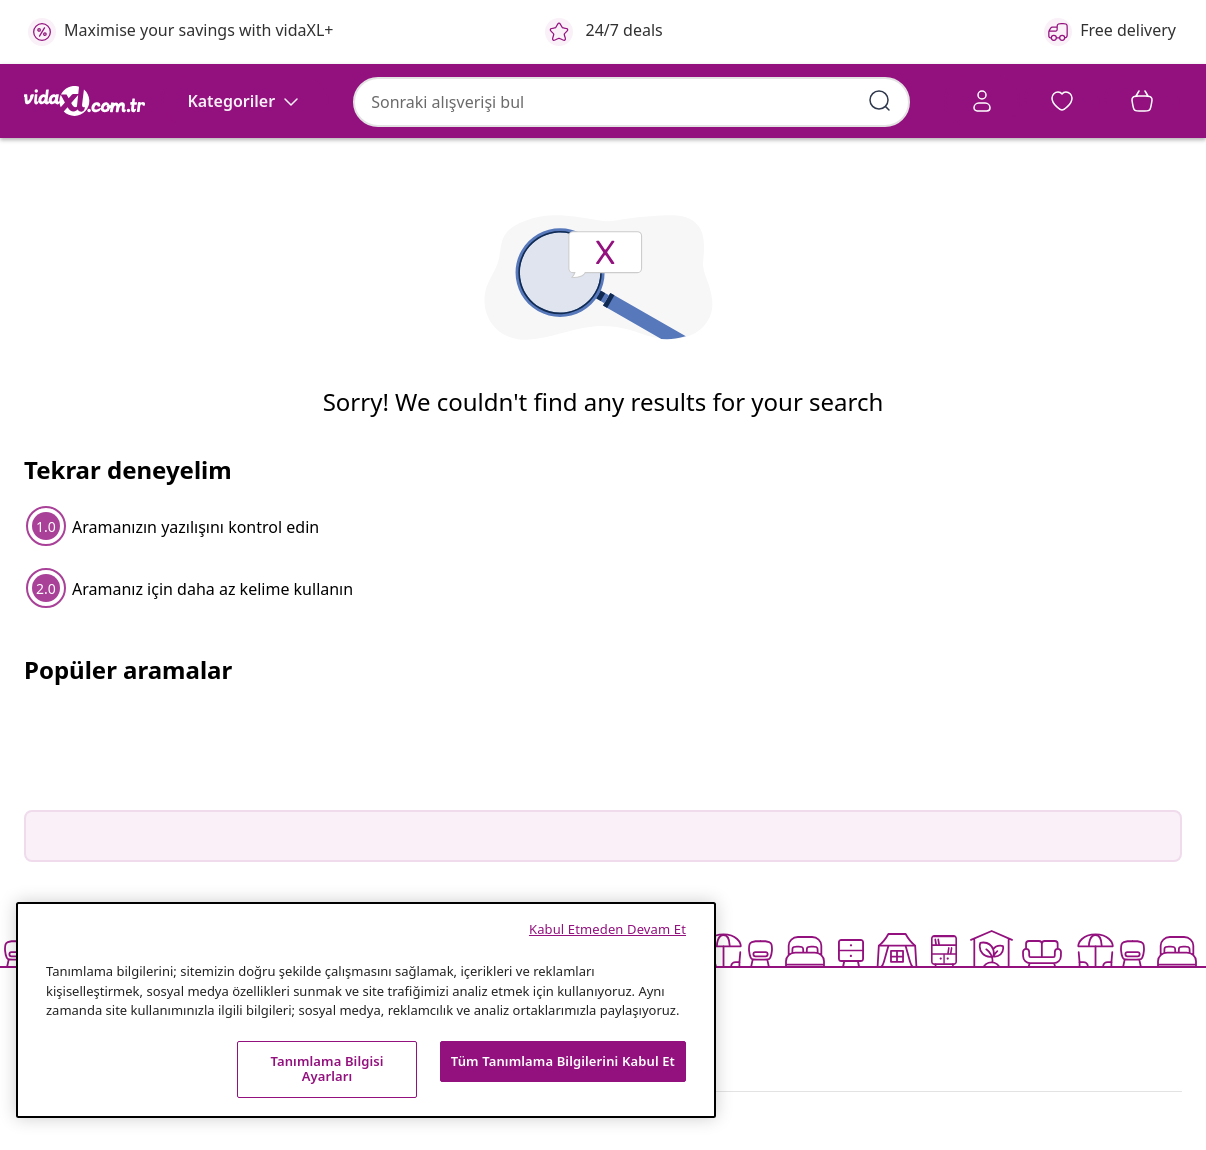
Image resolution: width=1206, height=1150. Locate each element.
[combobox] (444, 101)
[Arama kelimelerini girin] (698, 100)
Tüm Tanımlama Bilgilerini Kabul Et (563, 1061)
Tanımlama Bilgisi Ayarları (326, 1069)
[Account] (836, 104)
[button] (986, 104)
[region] (366, 1010)
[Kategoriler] (245, 158)
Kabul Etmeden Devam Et (607, 929)
